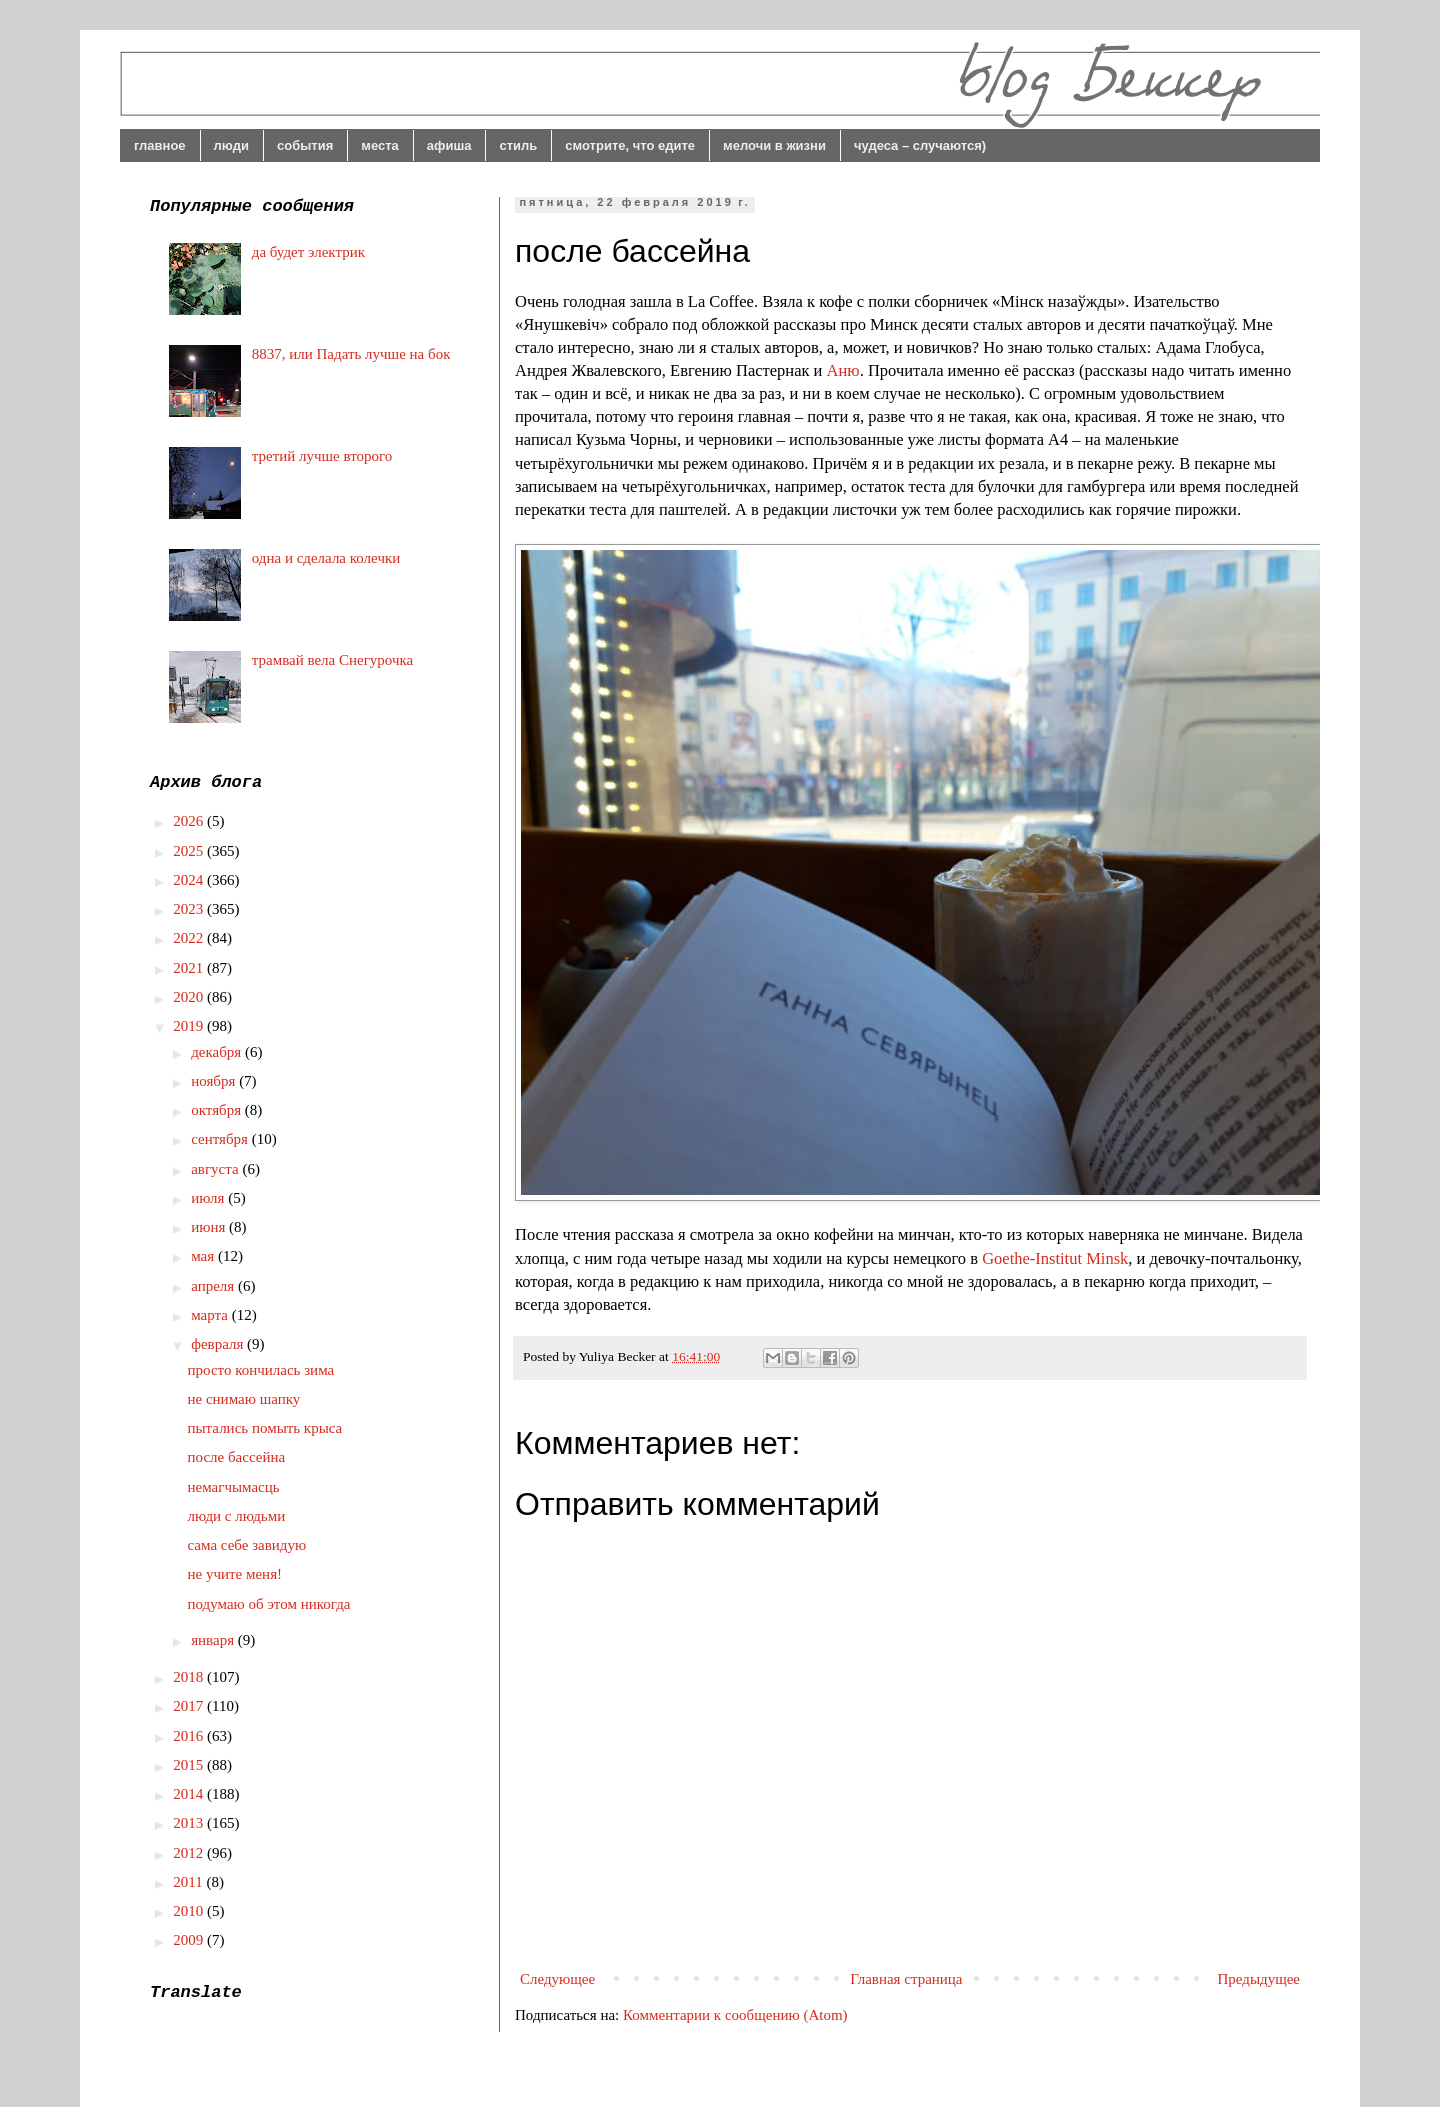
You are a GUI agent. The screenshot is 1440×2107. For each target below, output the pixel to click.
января (214, 1640)
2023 (190, 909)
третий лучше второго (322, 456)
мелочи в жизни (774, 145)
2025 (190, 851)
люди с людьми (237, 1516)
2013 (190, 1823)
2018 (190, 1677)
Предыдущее (1259, 1979)
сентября (221, 1139)
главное (160, 145)
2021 (190, 968)
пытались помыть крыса (265, 1428)
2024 (190, 880)
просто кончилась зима (261, 1370)
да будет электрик (308, 252)
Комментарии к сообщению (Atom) (735, 2015)
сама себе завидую (247, 1545)
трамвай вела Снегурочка (332, 660)
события (305, 145)
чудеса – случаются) (920, 145)
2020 (190, 997)
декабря (218, 1052)
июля (209, 1198)
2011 (189, 1882)
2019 (190, 1026)
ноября (215, 1081)
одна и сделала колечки (326, 558)
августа (216, 1169)
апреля (214, 1286)
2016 (190, 1736)
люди (231, 145)
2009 (190, 1940)
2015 (190, 1765)
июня (210, 1227)
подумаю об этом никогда (269, 1604)
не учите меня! (235, 1574)
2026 (190, 821)
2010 (190, 1911)
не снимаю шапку (244, 1399)
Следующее (557, 1979)
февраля (219, 1344)
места (380, 145)
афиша (449, 145)
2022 (190, 938)
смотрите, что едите (630, 145)
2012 (190, 1853)
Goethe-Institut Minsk (1055, 1258)
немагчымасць (234, 1487)
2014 (190, 1794)
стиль (518, 145)
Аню (843, 370)
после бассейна (237, 1457)
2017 (190, 1706)
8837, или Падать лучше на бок (351, 354)
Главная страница (906, 1979)
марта (211, 1315)
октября (218, 1110)
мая (204, 1256)
